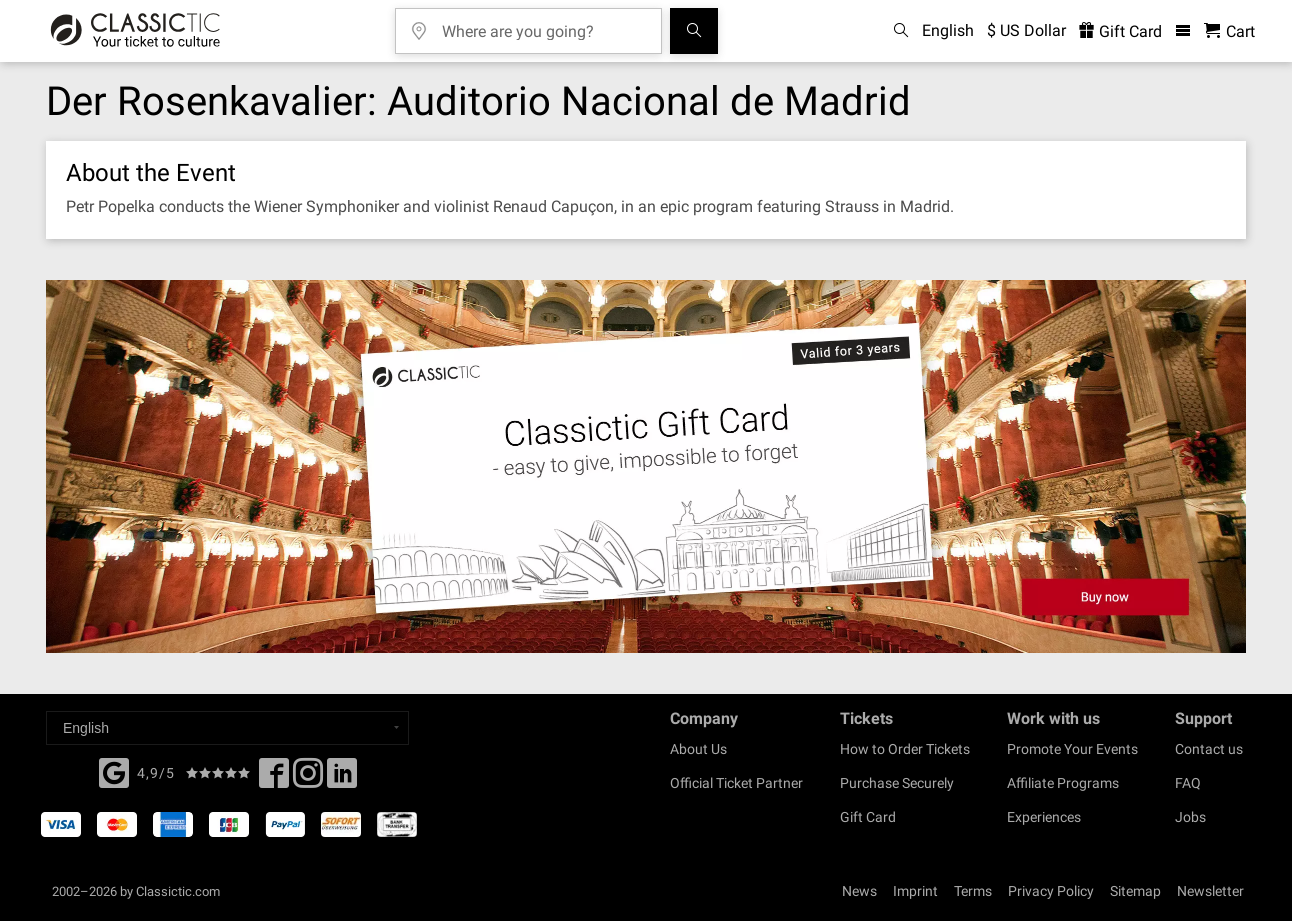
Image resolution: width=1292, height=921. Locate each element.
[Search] (694, 31)
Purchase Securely (897, 783)
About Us (698, 749)
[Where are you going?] (543, 24)
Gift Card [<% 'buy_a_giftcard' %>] (1120, 31)
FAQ (1188, 783)
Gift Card (868, 817)
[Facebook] (114, 771)
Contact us (1209, 749)
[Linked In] (342, 779)
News (859, 891)
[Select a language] (227, 728)
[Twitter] (308, 779)
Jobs (1190, 817)
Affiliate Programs (1063, 783)
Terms (973, 891)
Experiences (1044, 817)
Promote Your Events (1072, 749)
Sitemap (1135, 891)
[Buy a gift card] (646, 466)
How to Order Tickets (905, 749)
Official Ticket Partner (736, 783)
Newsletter (1210, 891)
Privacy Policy (1051, 891)
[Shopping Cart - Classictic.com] (1229, 31)
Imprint (915, 891)
